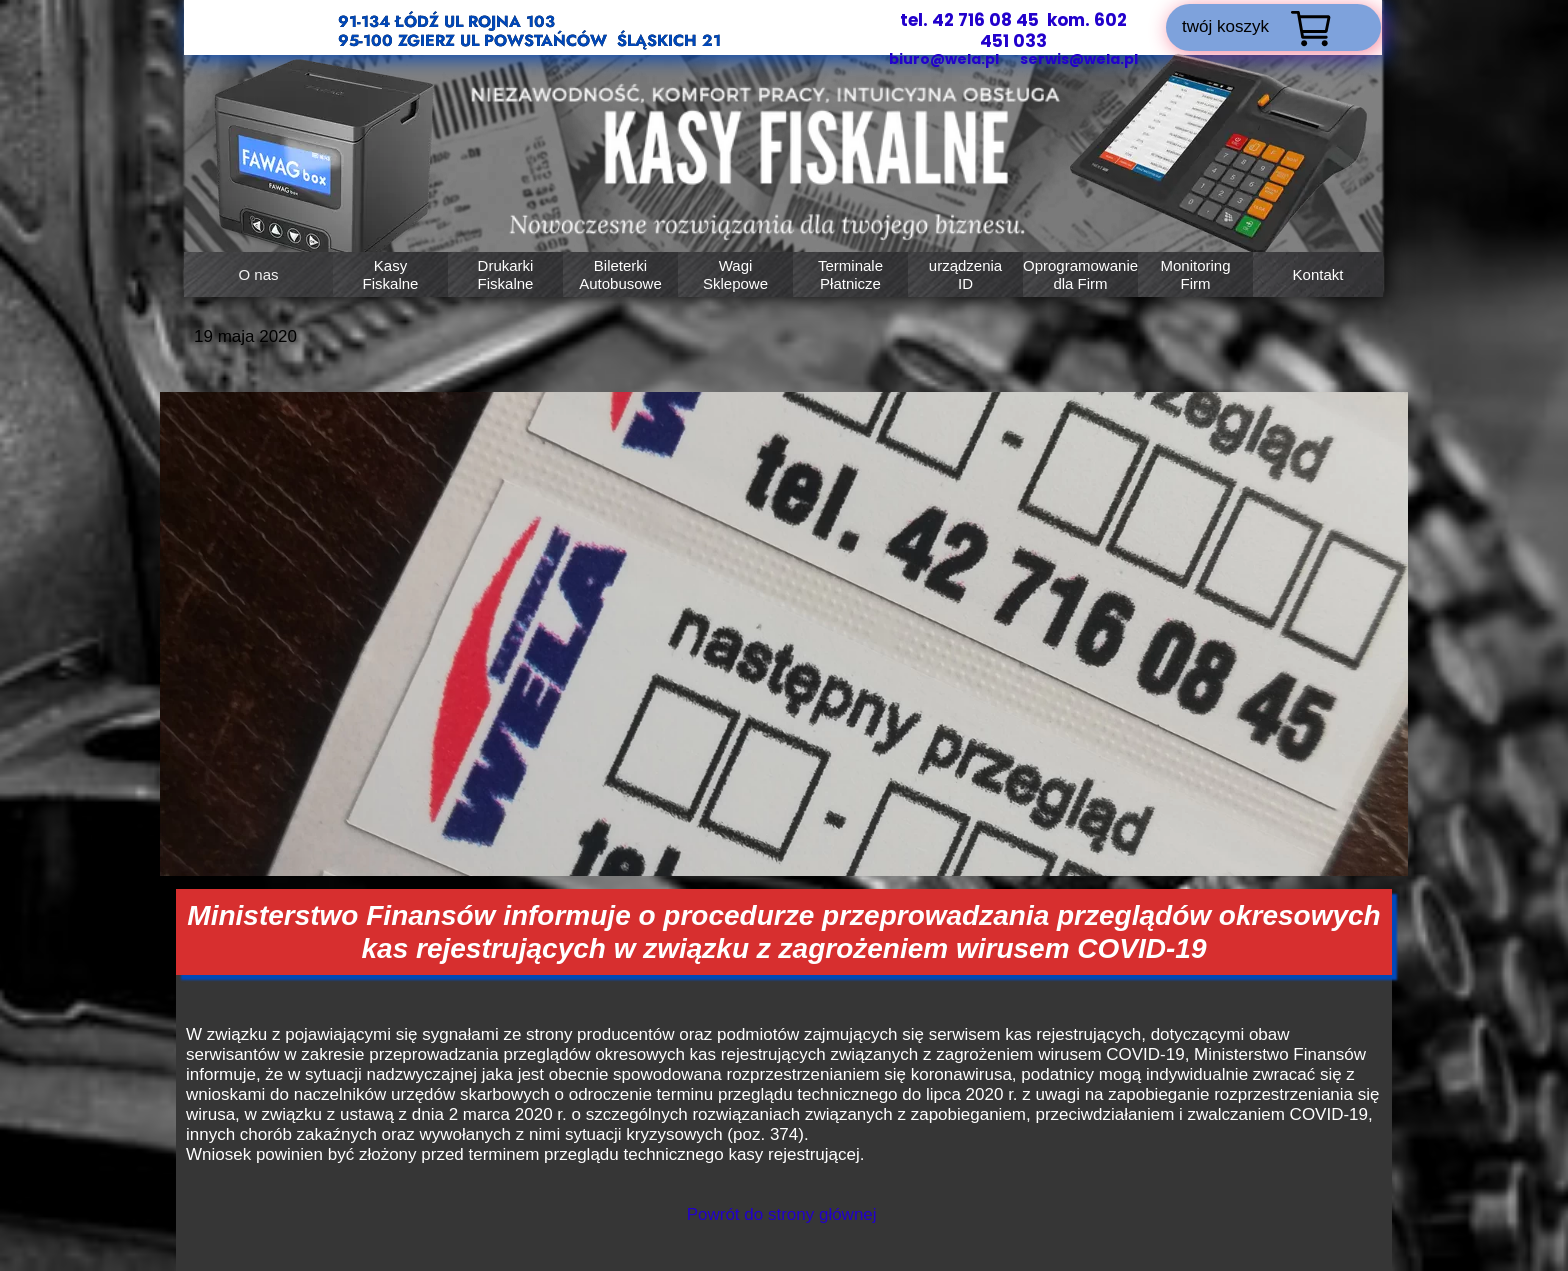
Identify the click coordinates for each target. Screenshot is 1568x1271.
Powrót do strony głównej (782, 1214)
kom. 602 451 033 (1053, 30)
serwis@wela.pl (1079, 59)
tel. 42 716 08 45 (969, 20)
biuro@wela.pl (945, 59)
